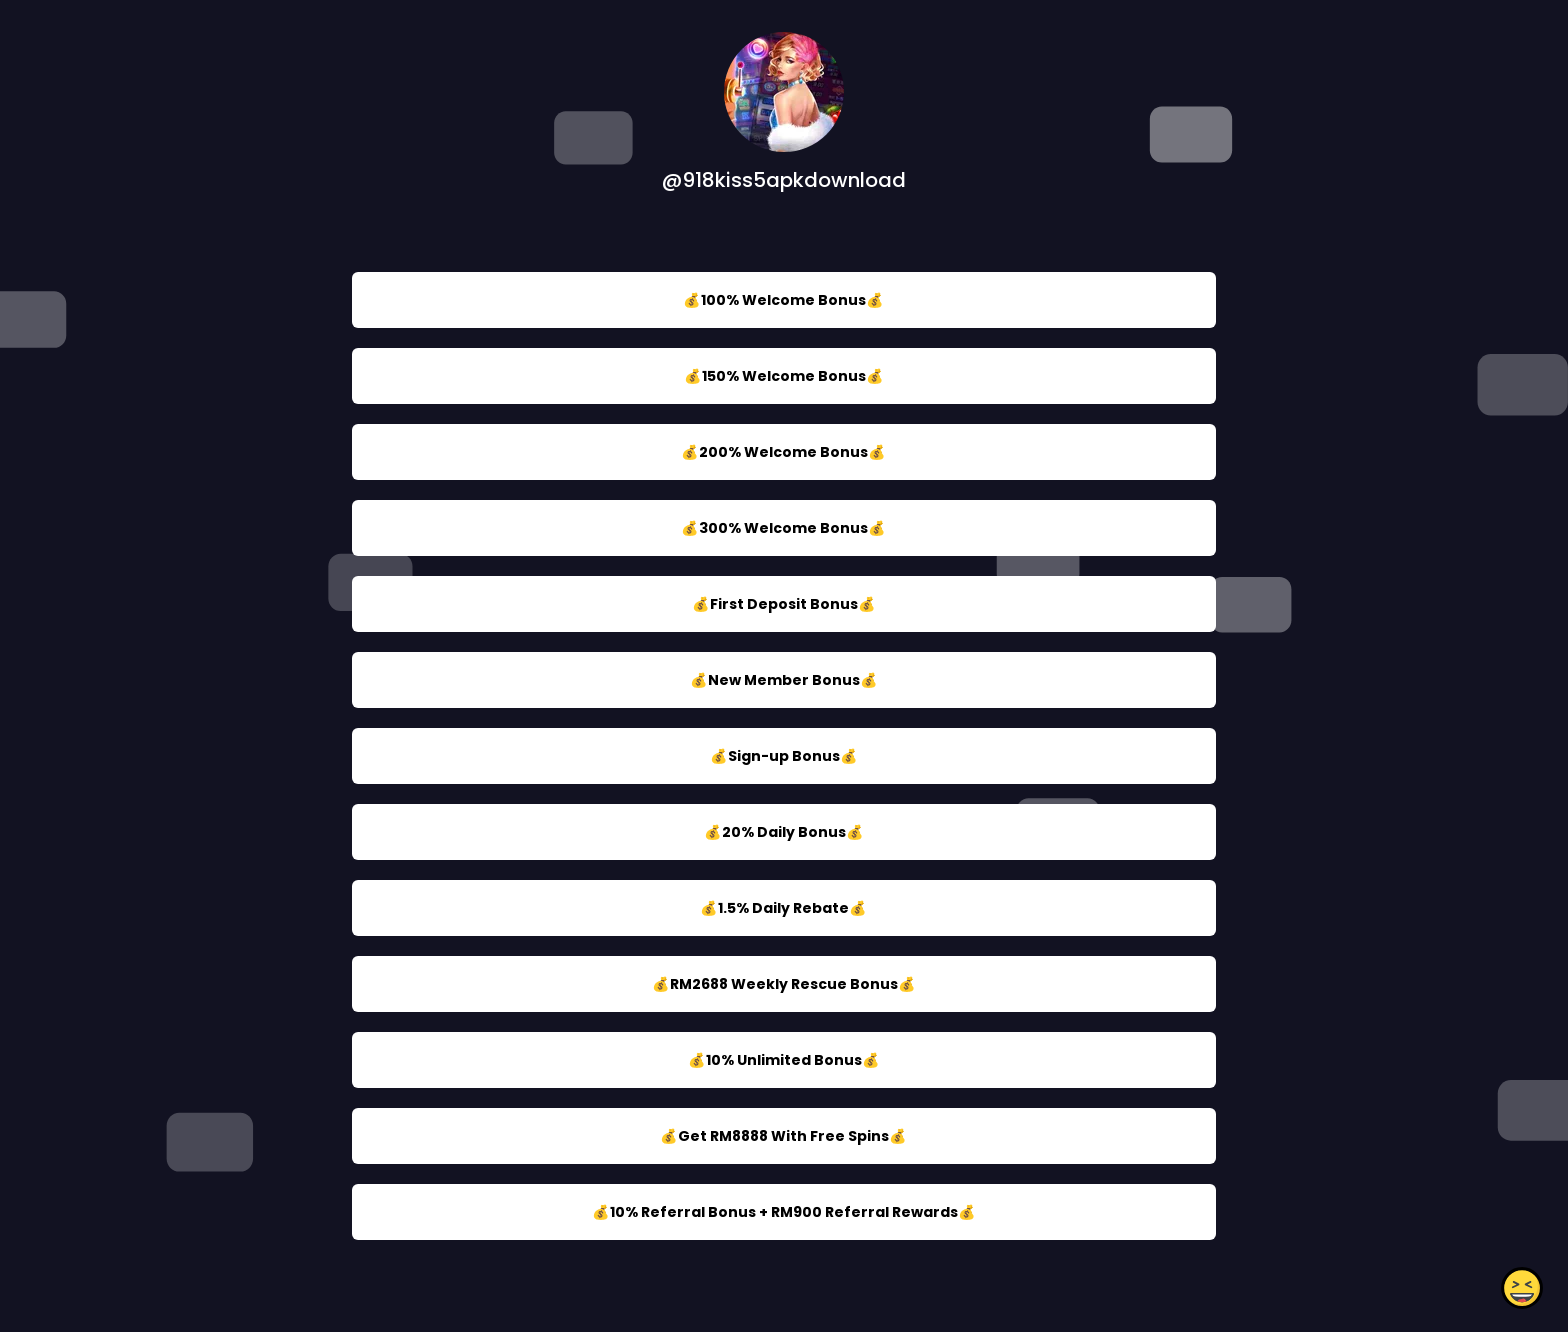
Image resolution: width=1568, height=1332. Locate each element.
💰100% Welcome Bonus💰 (783, 300)
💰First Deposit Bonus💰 (784, 604)
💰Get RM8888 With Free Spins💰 (783, 1136)
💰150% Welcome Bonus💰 (784, 376)
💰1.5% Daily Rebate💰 (783, 908)
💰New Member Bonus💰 (784, 680)
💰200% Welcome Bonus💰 (783, 452)
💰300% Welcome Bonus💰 (783, 528)
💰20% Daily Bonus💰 (784, 832)
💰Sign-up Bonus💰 (784, 756)
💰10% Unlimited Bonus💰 (784, 1060)
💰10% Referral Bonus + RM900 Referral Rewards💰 (784, 1212)
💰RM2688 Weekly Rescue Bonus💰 (784, 984)
